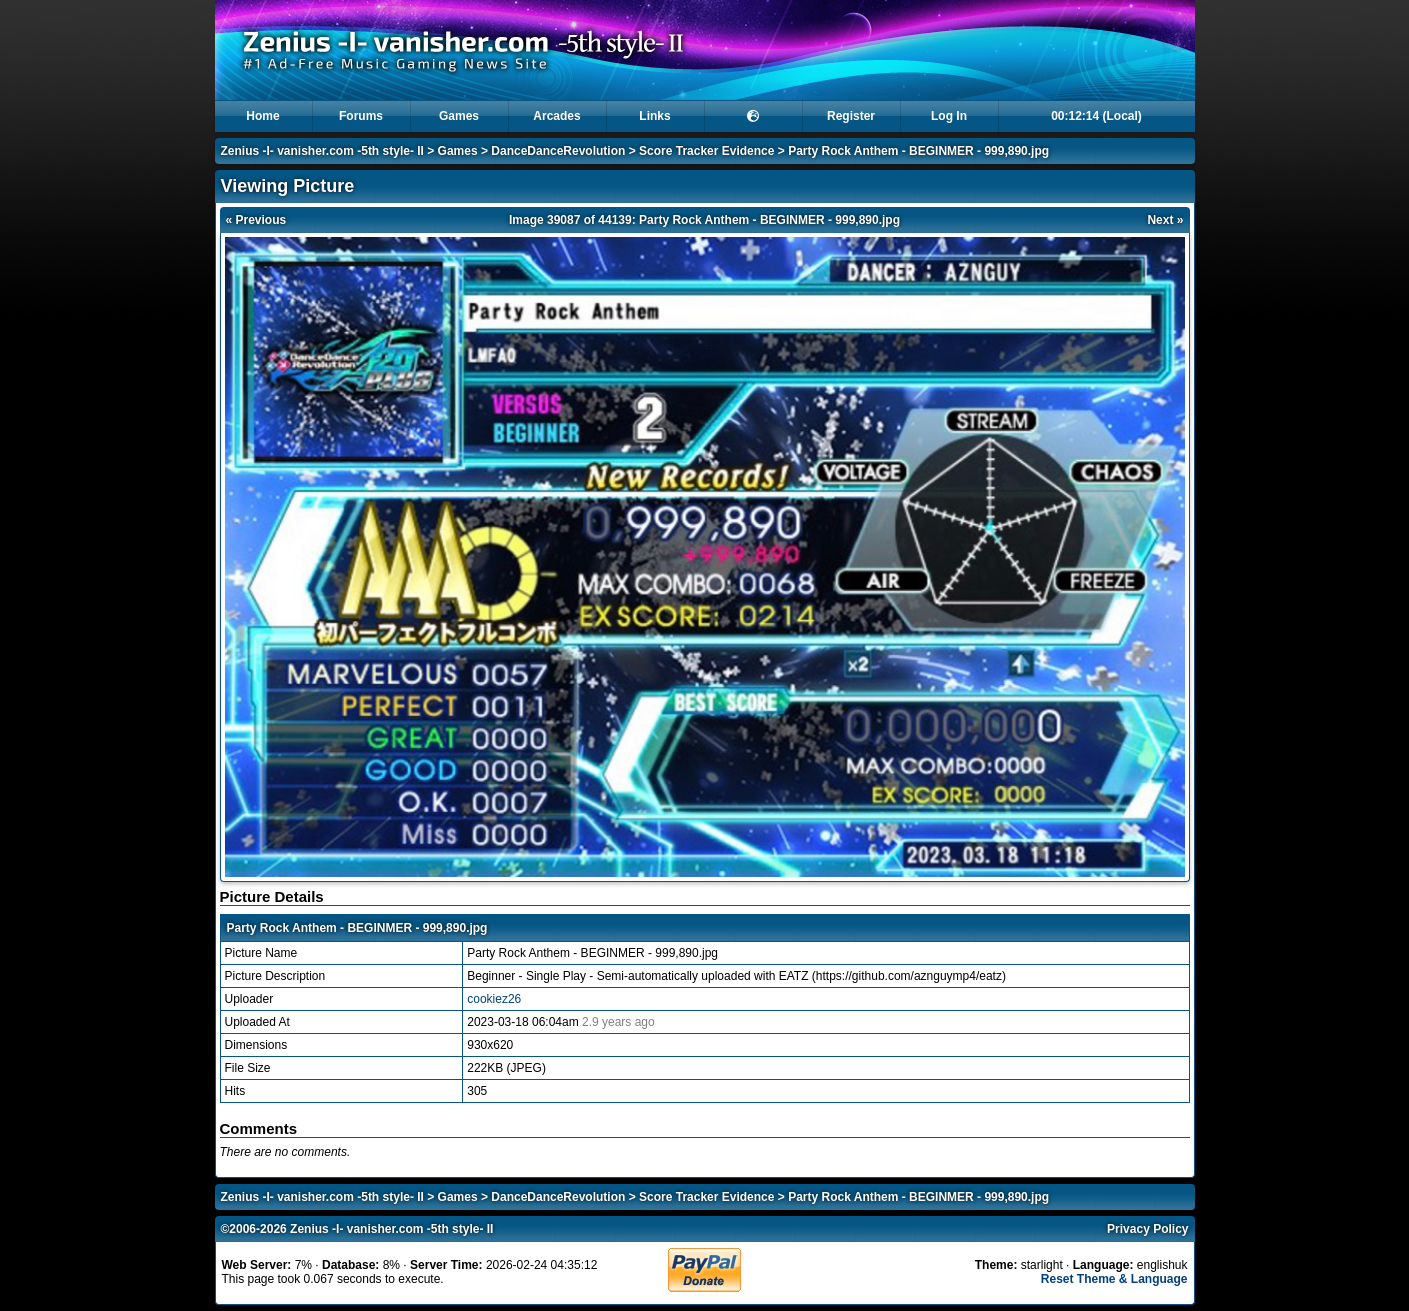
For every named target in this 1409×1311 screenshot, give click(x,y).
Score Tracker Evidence (706, 151)
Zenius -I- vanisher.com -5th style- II (322, 151)
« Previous (256, 220)
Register (851, 116)
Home (262, 116)
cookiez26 (494, 999)
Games (459, 116)
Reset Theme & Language (1114, 1279)
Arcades (556, 116)
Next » (1165, 220)
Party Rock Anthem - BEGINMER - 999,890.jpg (918, 151)
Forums (361, 116)
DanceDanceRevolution (558, 151)
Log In (949, 116)
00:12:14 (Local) (1096, 116)
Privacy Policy (1147, 1229)
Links (654, 116)
